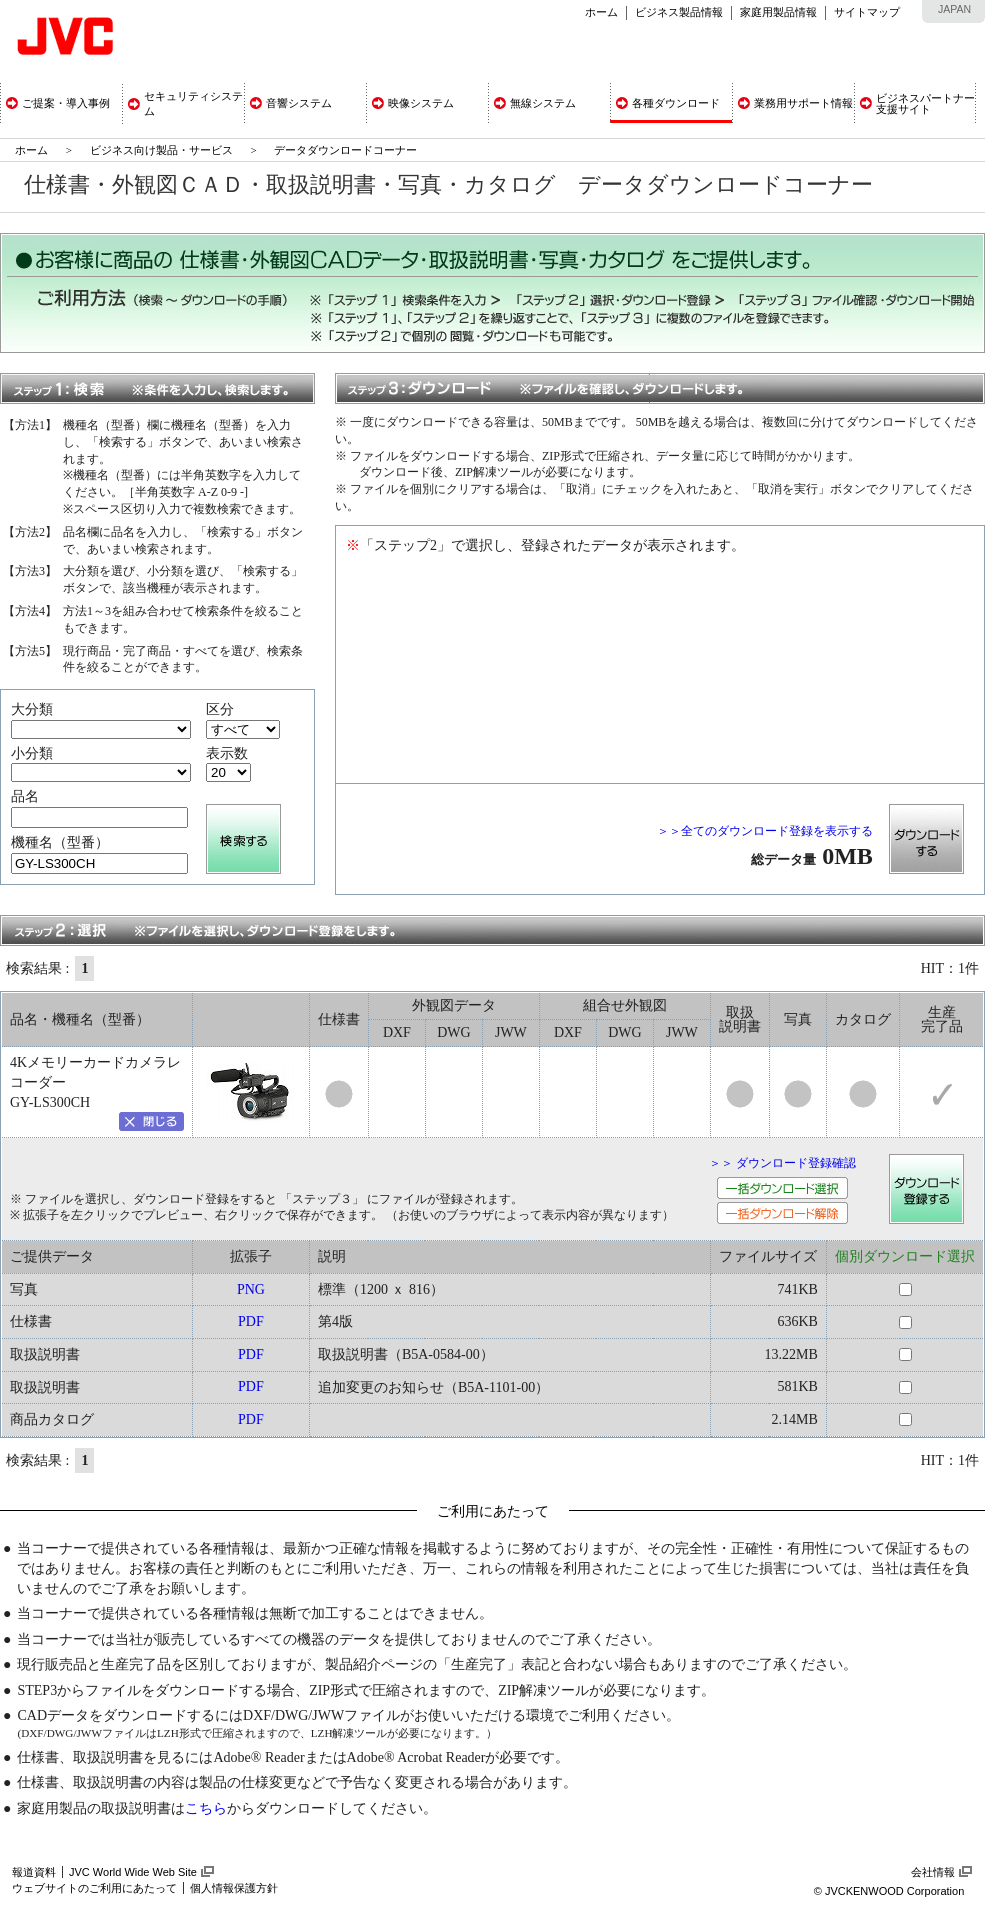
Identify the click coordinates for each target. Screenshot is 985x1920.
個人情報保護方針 (234, 1888)
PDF (251, 1321)
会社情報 (933, 1872)
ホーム (601, 12)
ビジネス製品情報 (679, 12)
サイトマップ (867, 12)
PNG (251, 1289)
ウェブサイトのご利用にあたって (94, 1888)
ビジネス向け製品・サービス (163, 150)
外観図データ (454, 1005)
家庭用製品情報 (778, 12)
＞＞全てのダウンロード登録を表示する (765, 831)
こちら (206, 1808)
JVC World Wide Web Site (133, 1872)
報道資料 (34, 1872)
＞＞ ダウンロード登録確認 (782, 1163)
